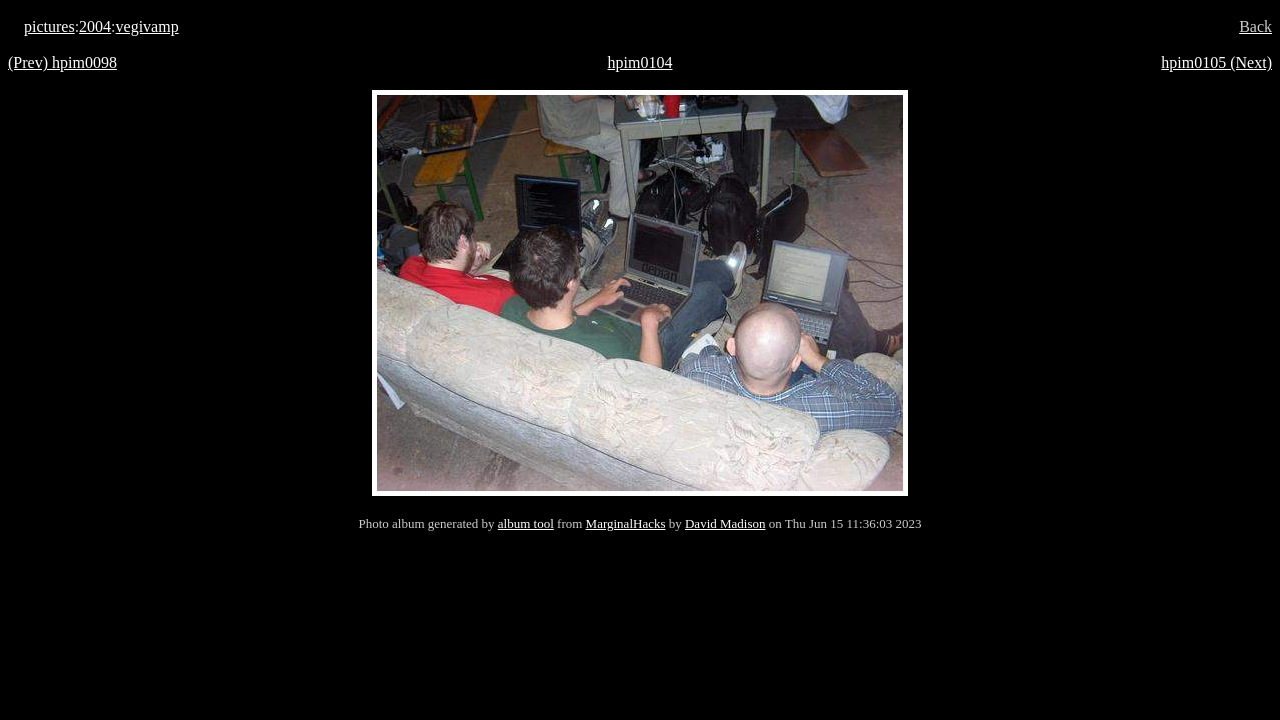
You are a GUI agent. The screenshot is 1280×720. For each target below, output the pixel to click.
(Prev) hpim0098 (62, 62)
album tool (526, 523)
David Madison (725, 523)
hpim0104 (640, 62)
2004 (95, 26)
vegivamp (147, 26)
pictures (49, 26)
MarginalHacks (626, 523)
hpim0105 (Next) (1216, 62)
